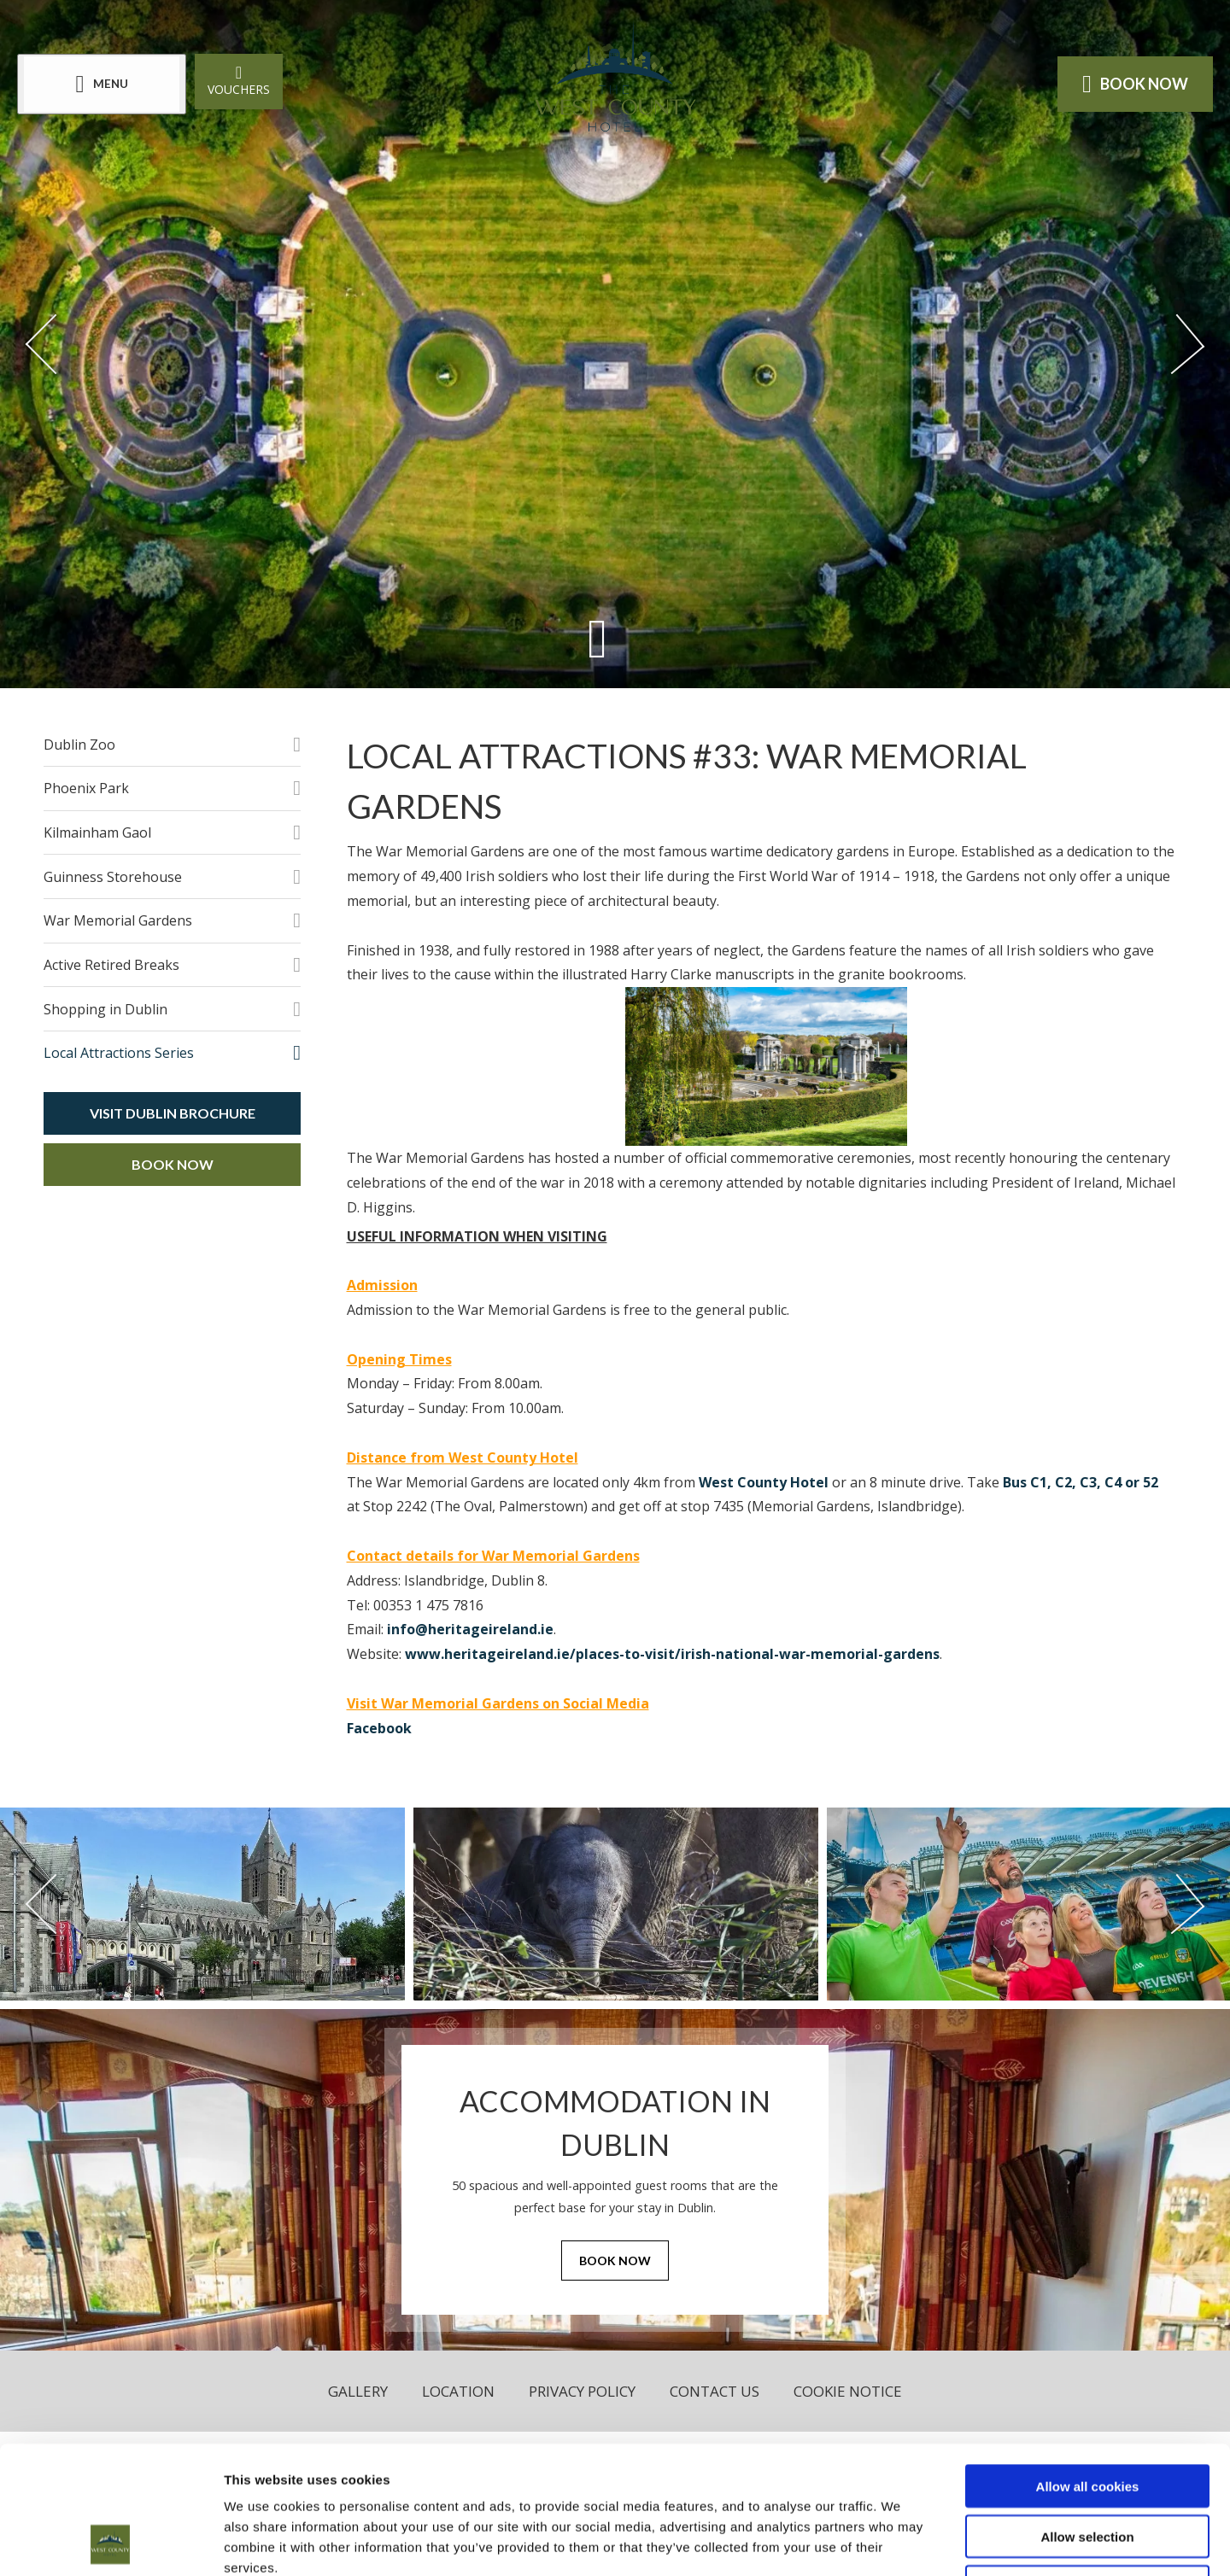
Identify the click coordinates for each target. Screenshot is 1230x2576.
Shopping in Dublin (105, 1009)
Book (1135, 83)
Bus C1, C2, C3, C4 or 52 (1080, 1482)
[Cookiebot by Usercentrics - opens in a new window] (110, 2543)
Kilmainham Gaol (97, 832)
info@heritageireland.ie (470, 1629)
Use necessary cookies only (1087, 2467)
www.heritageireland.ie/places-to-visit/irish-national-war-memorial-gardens (672, 1653)
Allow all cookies (1087, 2366)
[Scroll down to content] (597, 638)
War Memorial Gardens (118, 920)
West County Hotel (764, 1482)
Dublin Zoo (79, 744)
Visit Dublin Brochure (172, 1113)
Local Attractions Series (119, 1052)
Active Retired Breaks (111, 964)
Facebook (379, 1728)
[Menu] (101, 84)
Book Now (173, 1164)
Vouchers (239, 79)
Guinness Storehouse (113, 876)
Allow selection (1086, 2417)
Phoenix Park (86, 788)
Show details (896, 2542)
